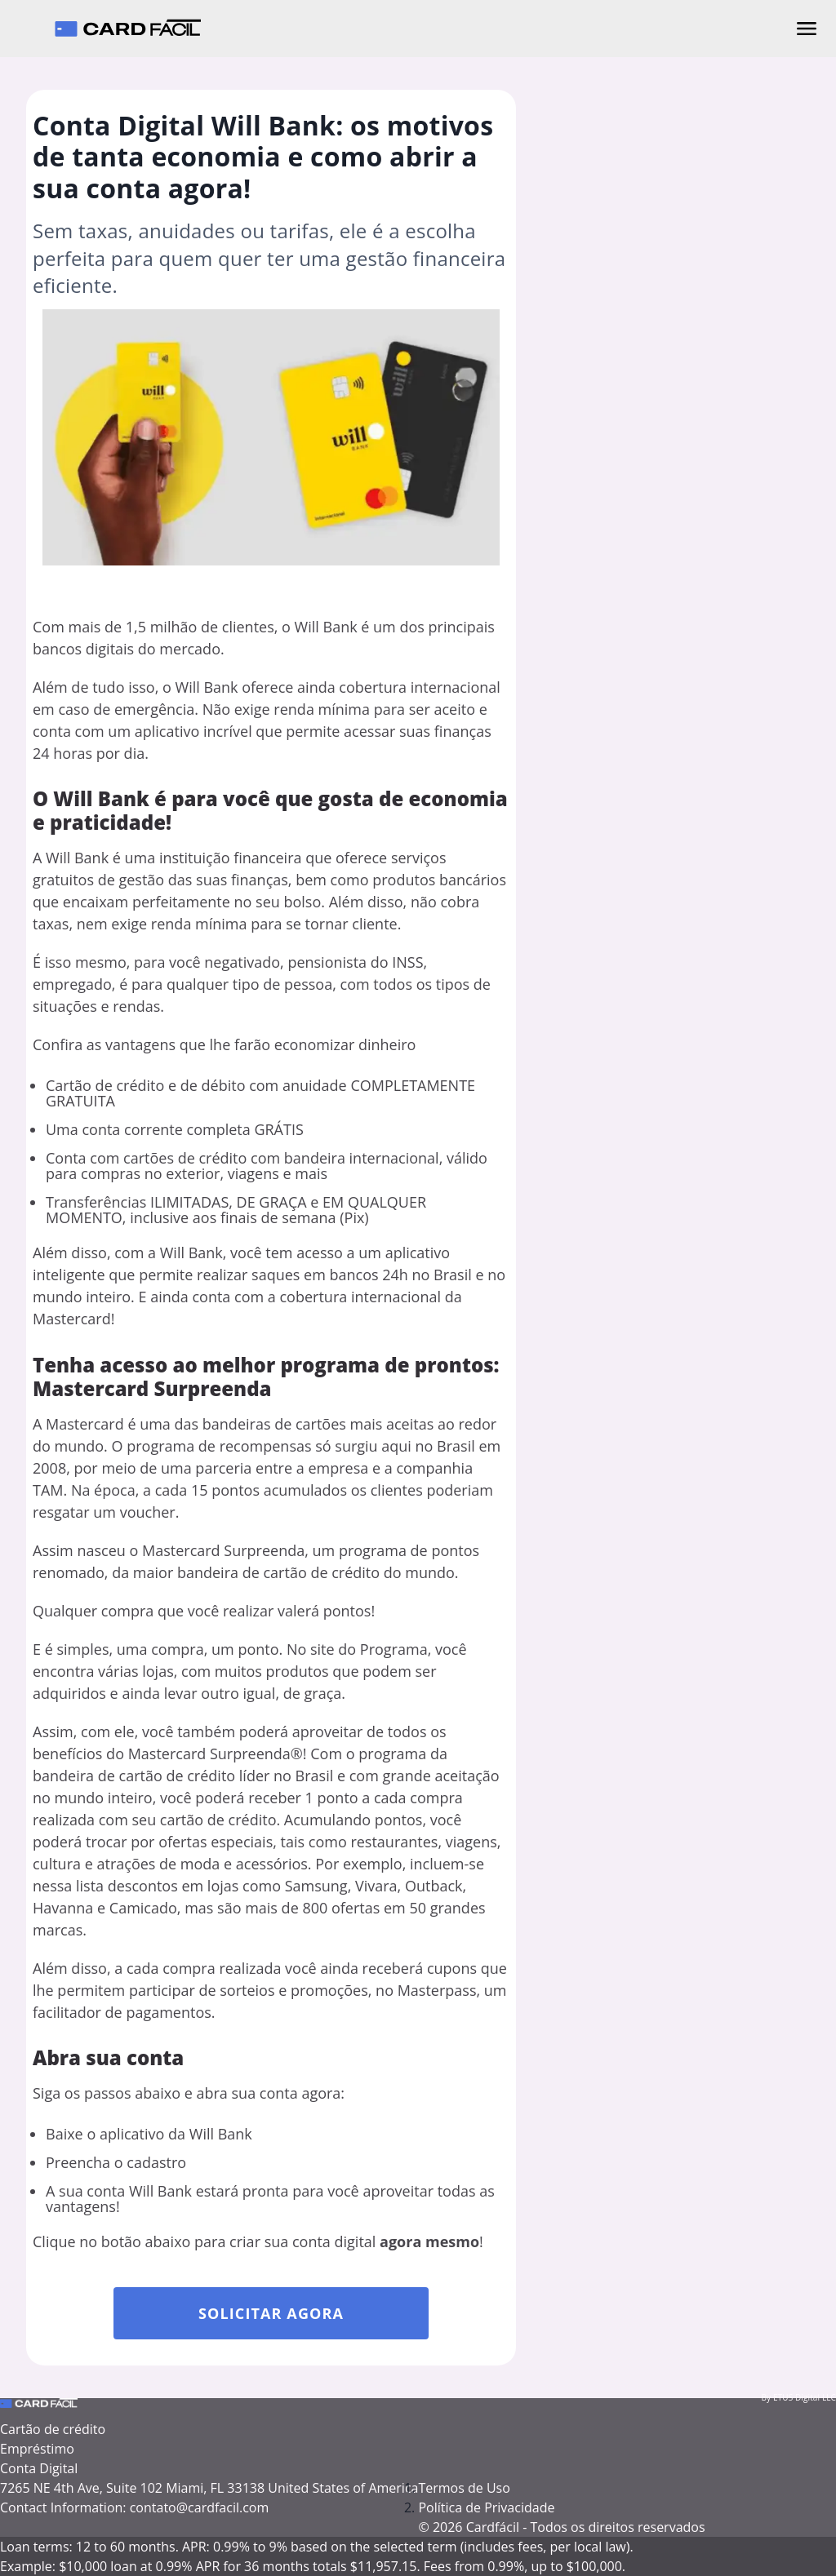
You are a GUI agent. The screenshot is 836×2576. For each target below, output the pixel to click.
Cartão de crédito (52, 2429)
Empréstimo (37, 2449)
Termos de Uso (463, 2488)
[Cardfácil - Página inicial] (127, 28)
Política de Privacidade (486, 2507)
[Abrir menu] (806, 28)
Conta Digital (39, 2468)
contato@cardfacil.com (199, 2507)
